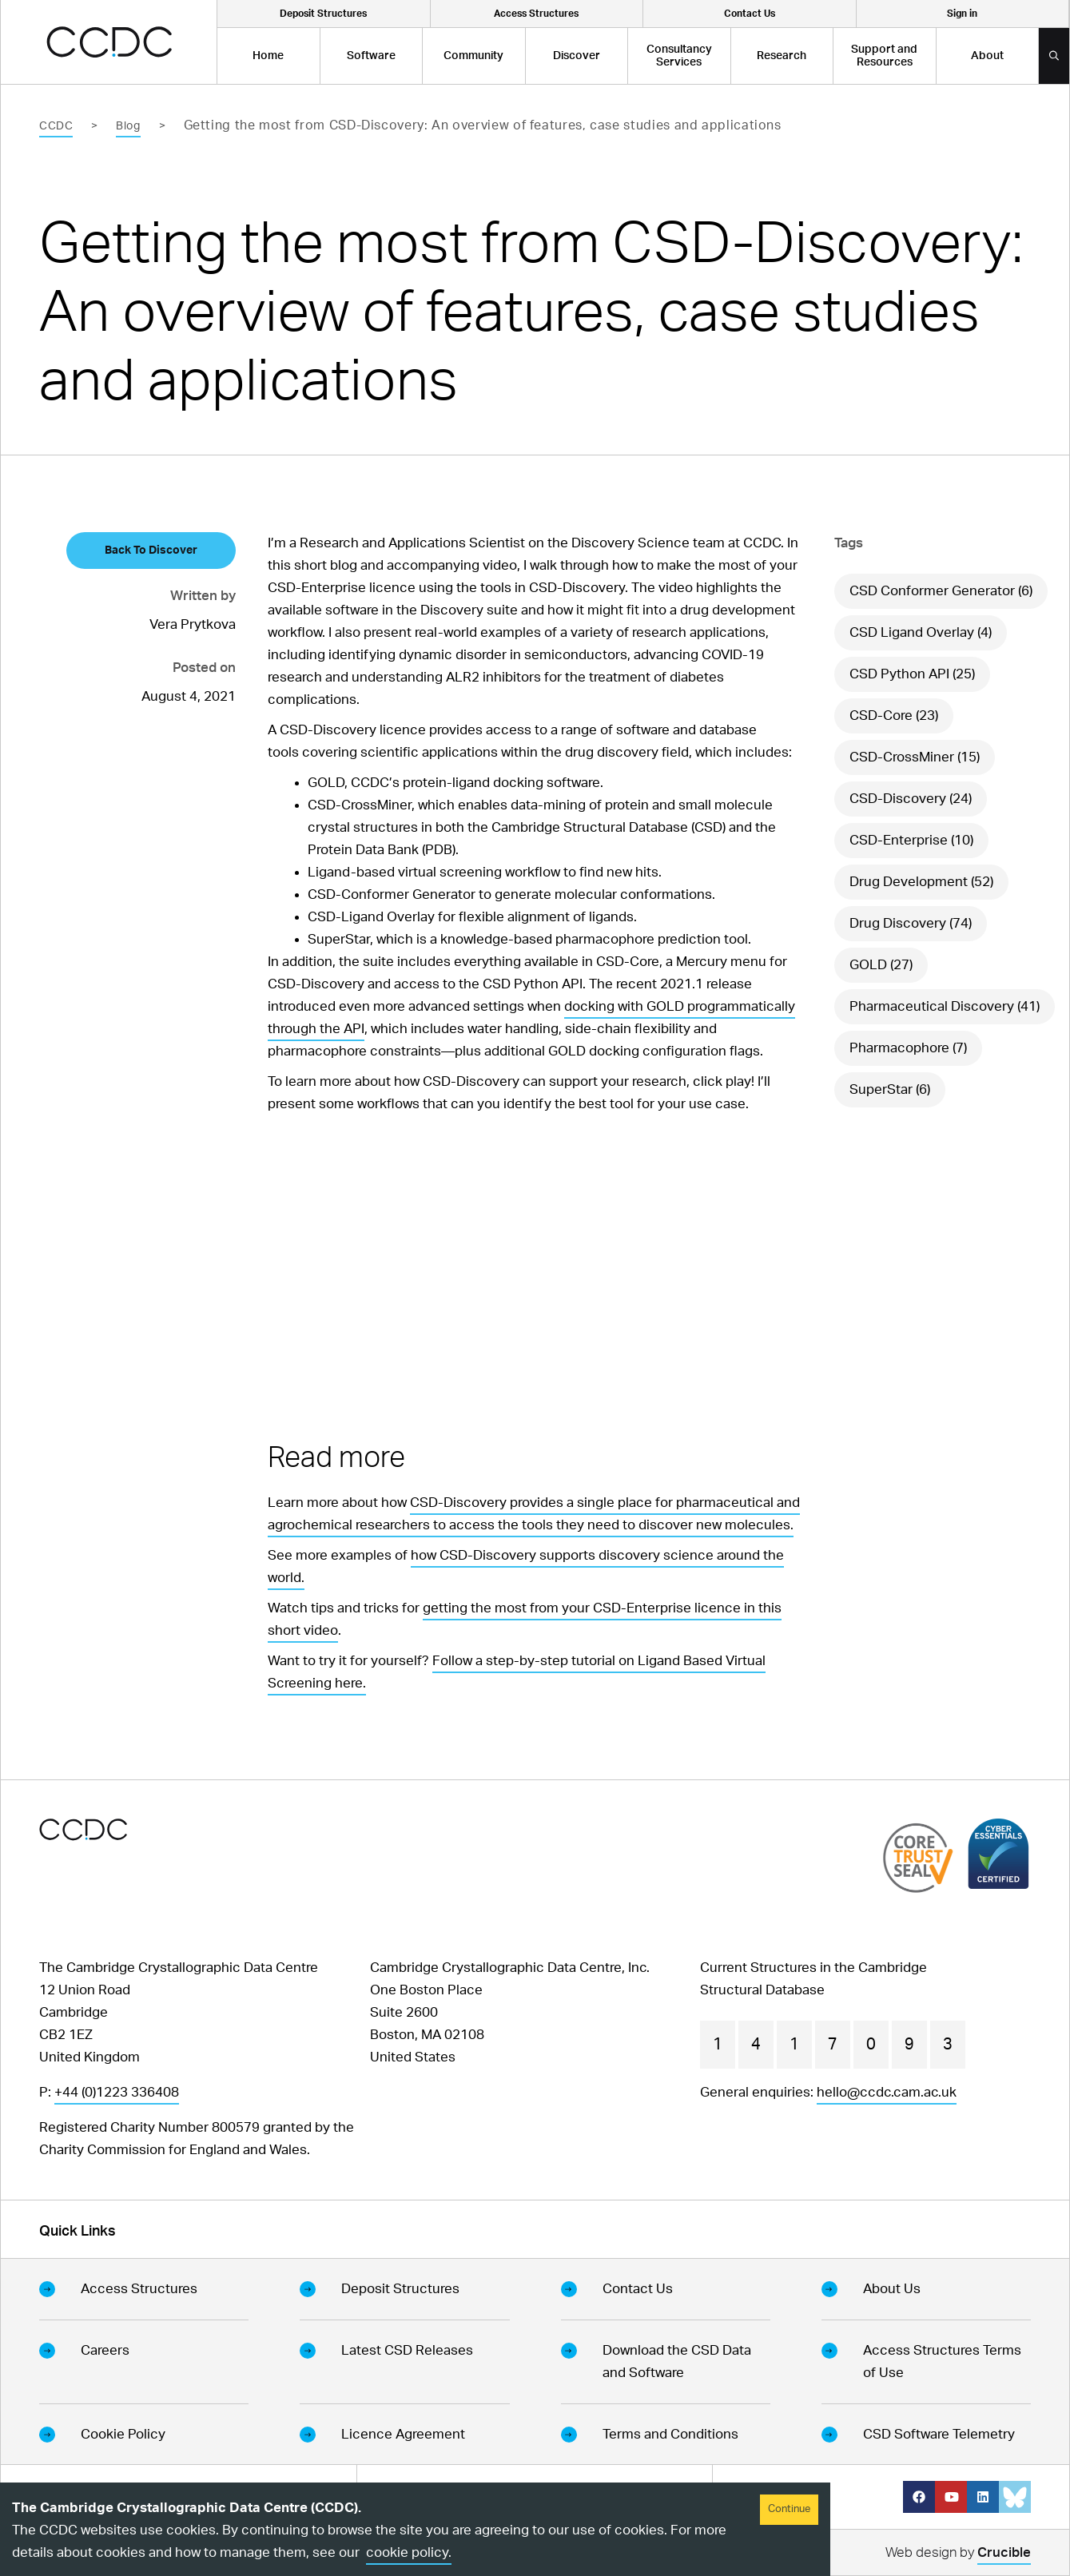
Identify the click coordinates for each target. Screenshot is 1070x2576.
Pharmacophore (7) (908, 1048)
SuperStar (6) (889, 1089)
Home (268, 56)
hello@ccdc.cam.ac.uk (887, 2092)
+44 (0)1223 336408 (116, 2092)
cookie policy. (408, 2552)
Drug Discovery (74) (910, 923)
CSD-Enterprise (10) (911, 840)
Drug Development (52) (921, 881)
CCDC (56, 126)
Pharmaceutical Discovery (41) (944, 1006)
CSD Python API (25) (912, 674)
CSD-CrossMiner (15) (914, 757)
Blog (128, 126)
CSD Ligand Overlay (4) (920, 632)
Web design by (958, 2555)
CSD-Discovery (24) (910, 798)
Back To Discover (151, 550)
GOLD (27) (881, 965)
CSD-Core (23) (893, 715)
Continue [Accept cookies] (789, 2509)
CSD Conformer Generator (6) (940, 591)
